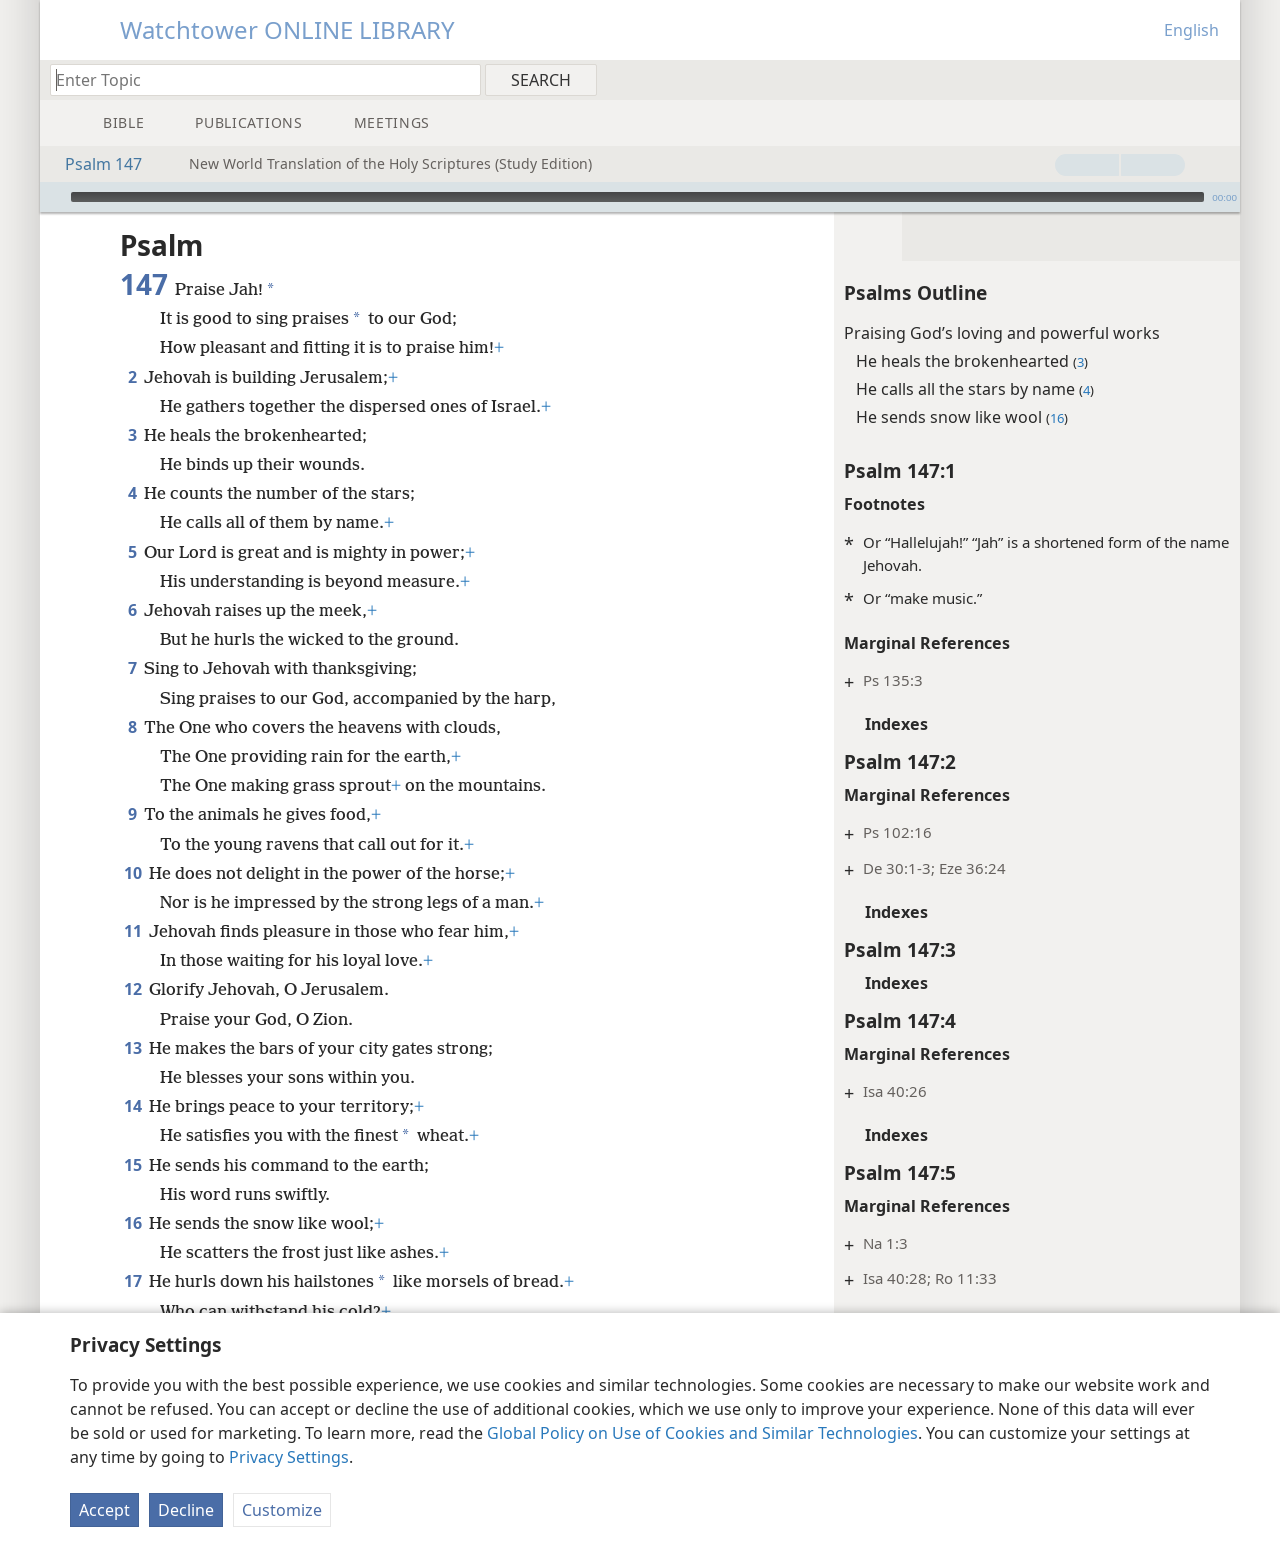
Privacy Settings (289, 1457)
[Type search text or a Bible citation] (256, 79)
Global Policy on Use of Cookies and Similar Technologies (702, 1433)
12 (132, 989)
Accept (104, 1510)
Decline (186, 1510)
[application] (640, 197)
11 (132, 931)
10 (132, 873)
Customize (282, 1510)
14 (132, 1106)
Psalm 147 (93, 164)
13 (132, 1048)
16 (132, 1223)
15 (132, 1165)
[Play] (53, 197)
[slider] (637, 197)
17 (132, 1281)
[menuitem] (1217, 79)
